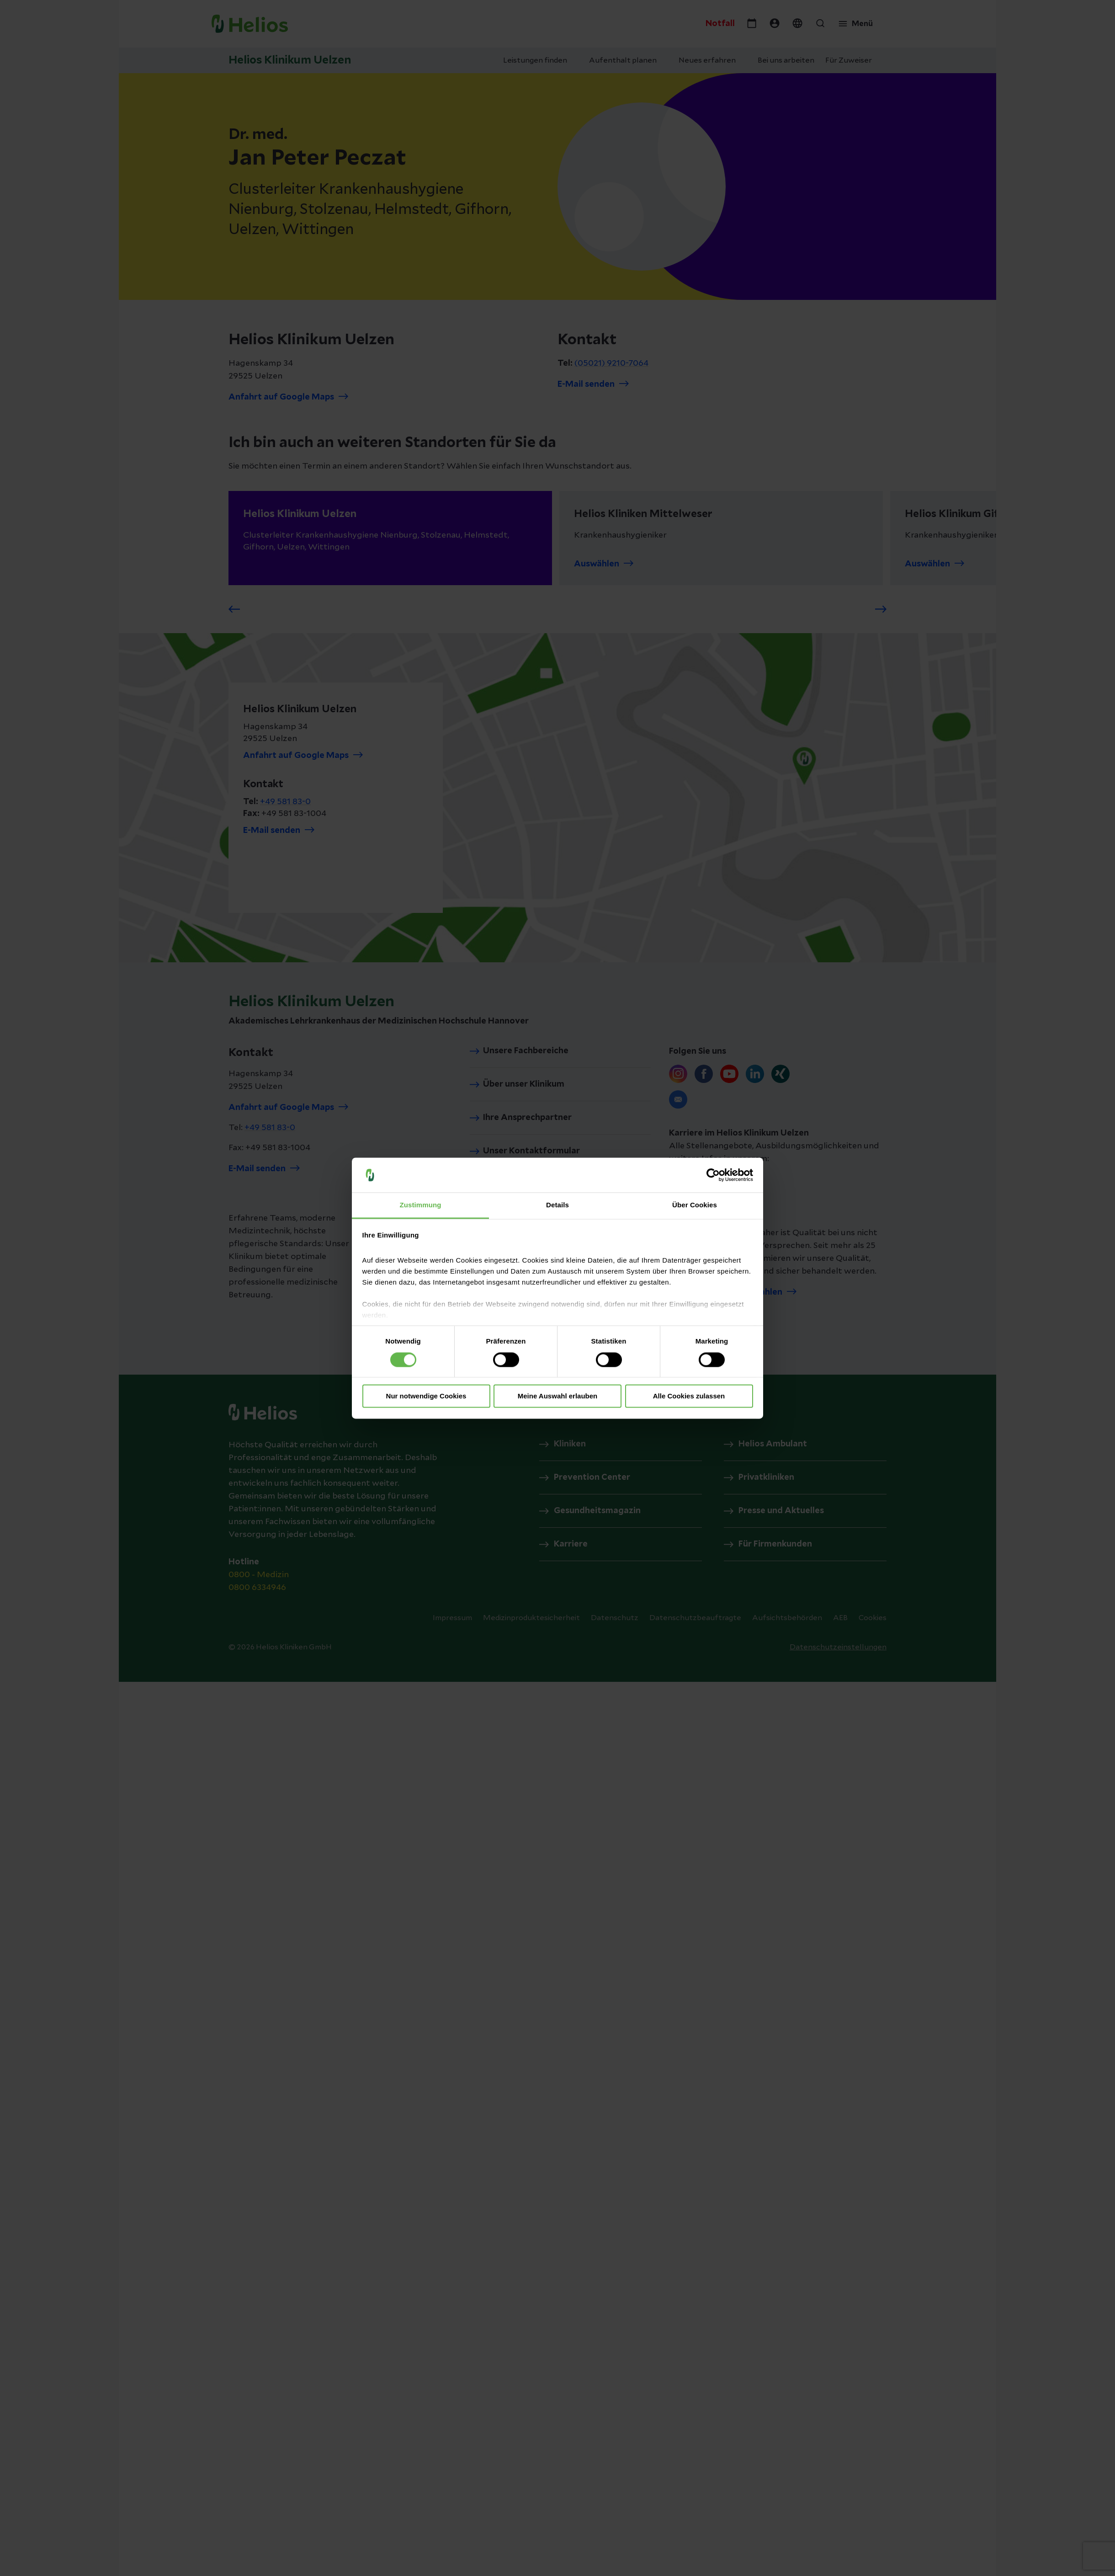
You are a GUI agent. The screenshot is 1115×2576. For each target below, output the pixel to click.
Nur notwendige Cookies (426, 1396)
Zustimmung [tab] (420, 1205)
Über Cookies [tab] (694, 1205)
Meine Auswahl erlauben (558, 1396)
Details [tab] (557, 1205)
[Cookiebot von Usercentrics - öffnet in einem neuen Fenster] (713, 1175)
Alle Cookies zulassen (689, 1396)
